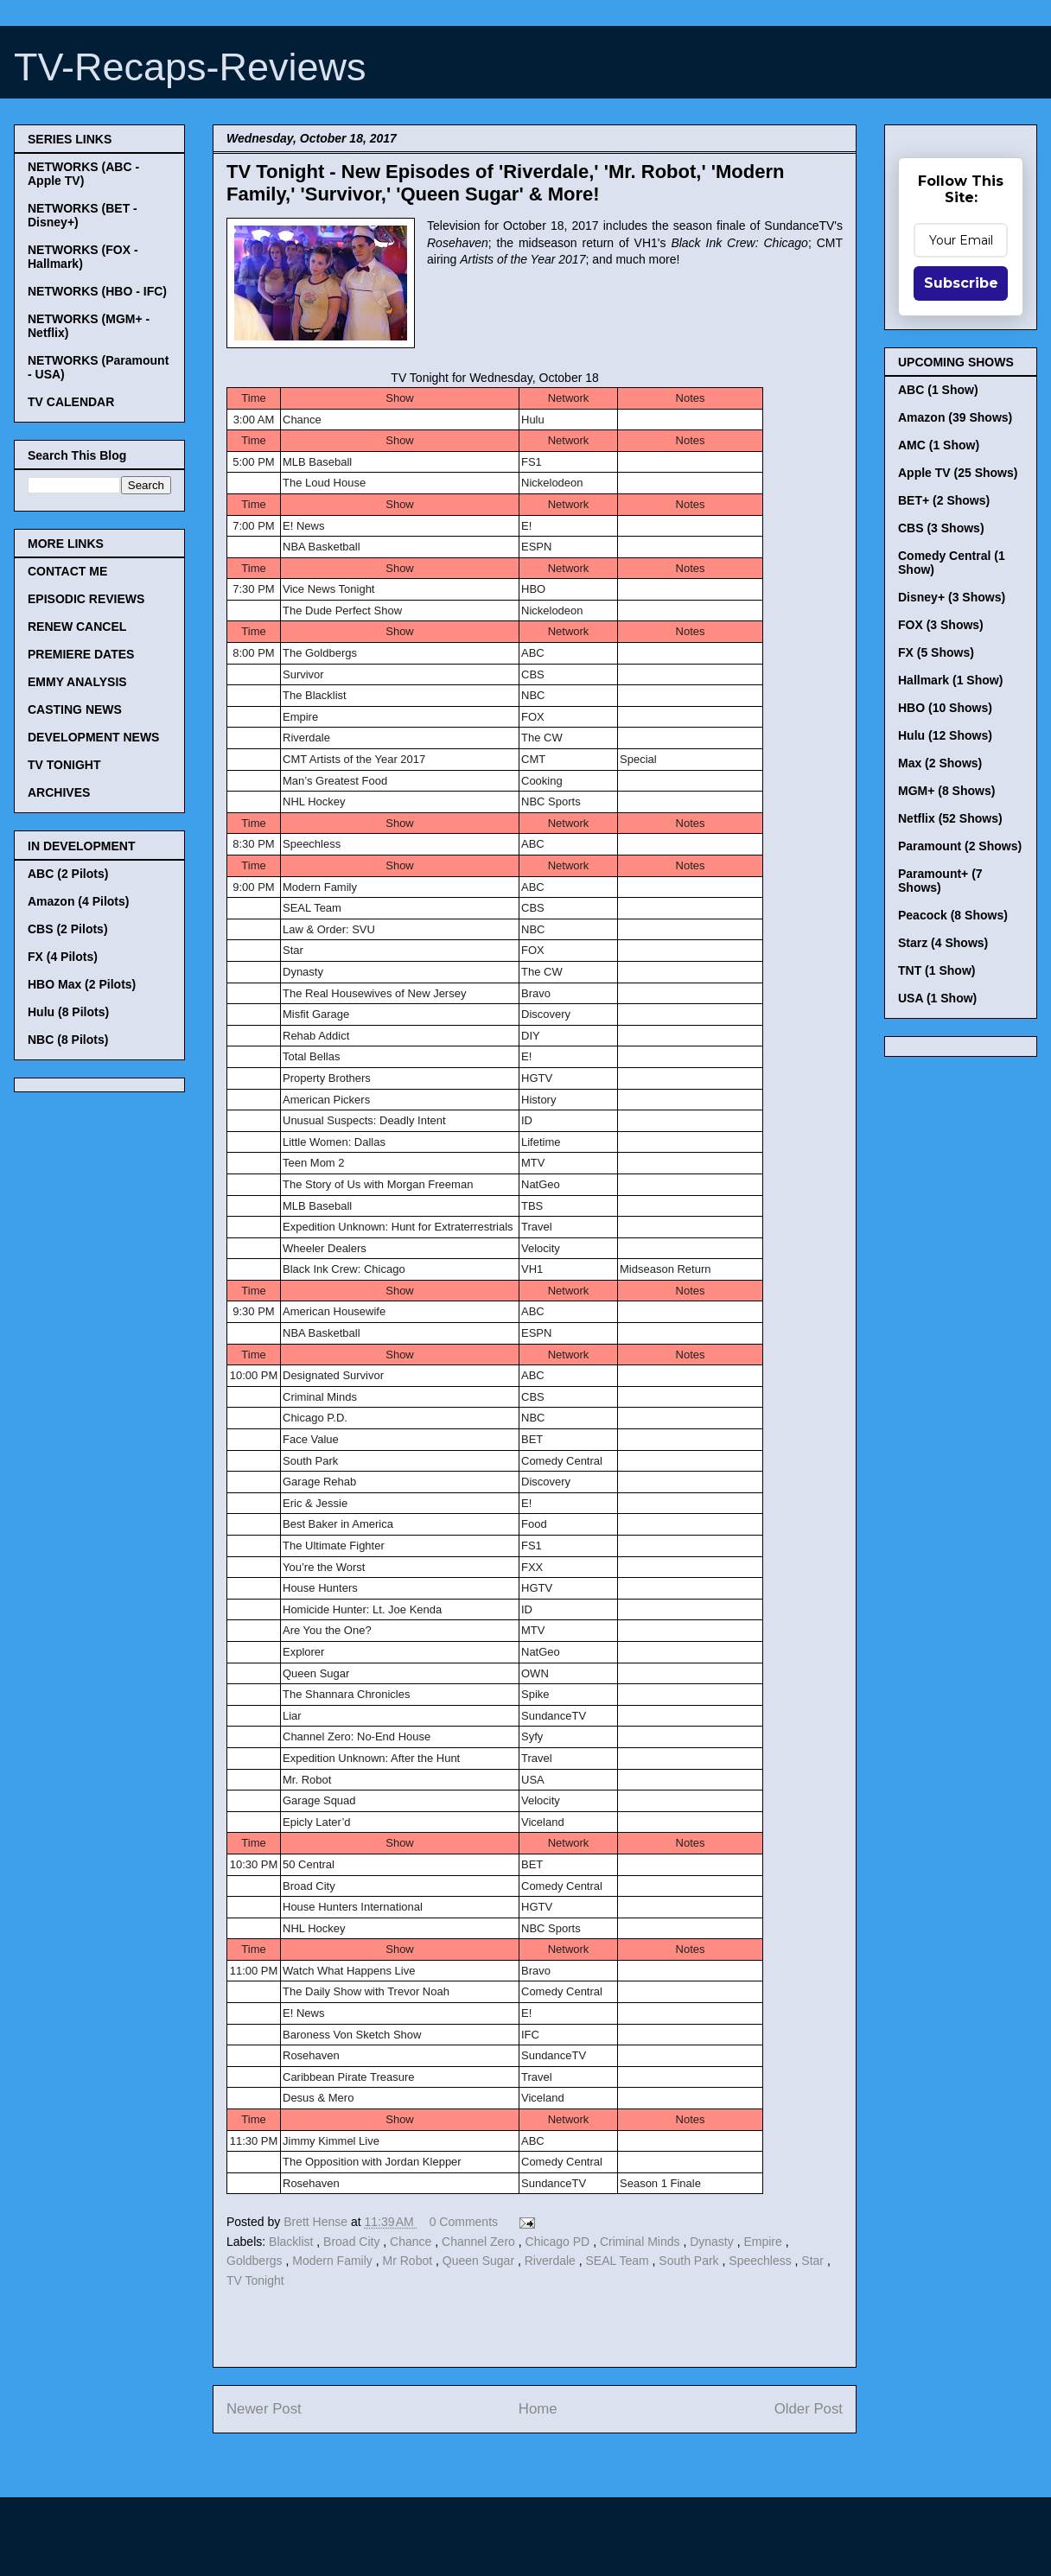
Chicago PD (560, 2241)
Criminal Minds (641, 2241)
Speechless (761, 2261)
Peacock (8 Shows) (953, 915)
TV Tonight (255, 2280)
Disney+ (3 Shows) (951, 597)
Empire (764, 2241)
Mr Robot (409, 2261)
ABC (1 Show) (938, 390)
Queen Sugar (480, 2261)
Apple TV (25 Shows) (957, 473)
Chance (412, 2241)
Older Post (808, 2409)
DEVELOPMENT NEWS (93, 737)
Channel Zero (480, 2241)
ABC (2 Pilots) (68, 874)
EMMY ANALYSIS (77, 682)
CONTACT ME (67, 571)
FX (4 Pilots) (63, 957)
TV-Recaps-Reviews (190, 67)
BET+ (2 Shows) (944, 500)
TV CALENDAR (71, 402)
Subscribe (961, 283)
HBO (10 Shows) (945, 708)
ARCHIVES (59, 792)
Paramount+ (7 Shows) (940, 880)
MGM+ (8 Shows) (946, 791)
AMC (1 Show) (938, 445)
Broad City (353, 2241)
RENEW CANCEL (77, 626)
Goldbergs (255, 2261)
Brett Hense (317, 2222)
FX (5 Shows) (936, 652)
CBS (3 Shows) (941, 528)
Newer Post (264, 2409)
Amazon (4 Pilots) (78, 901)
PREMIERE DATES (81, 654)
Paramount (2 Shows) (960, 846)
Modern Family (333, 2261)
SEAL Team (619, 2261)
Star (814, 2261)
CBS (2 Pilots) (68, 929)
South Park (690, 2261)
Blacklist (292, 2241)
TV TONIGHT (64, 765)
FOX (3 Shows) (941, 625)
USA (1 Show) (937, 998)
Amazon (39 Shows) (955, 417)
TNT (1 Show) (936, 970)
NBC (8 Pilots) (68, 1039)
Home (538, 2409)
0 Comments (464, 2222)
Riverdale (552, 2261)
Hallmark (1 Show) (950, 680)
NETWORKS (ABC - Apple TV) (83, 174)
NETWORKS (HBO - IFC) (97, 291)
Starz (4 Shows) (943, 943)
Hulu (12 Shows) (945, 735)
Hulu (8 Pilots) (68, 1012)
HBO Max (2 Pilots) (82, 984)
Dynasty (713, 2241)
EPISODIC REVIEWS (86, 599)
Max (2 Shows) (940, 763)
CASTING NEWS (75, 709)
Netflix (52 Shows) (950, 818)
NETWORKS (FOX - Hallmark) (83, 256)
